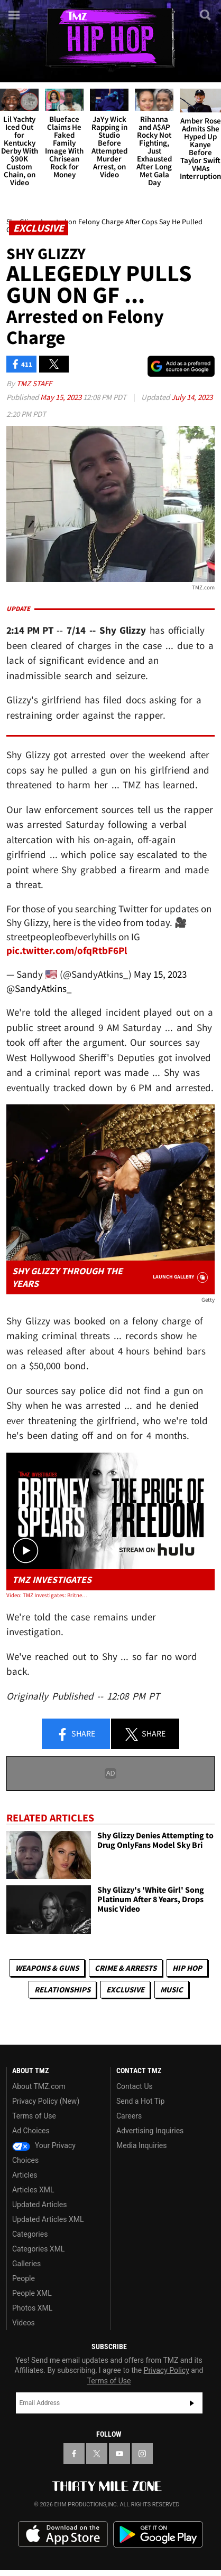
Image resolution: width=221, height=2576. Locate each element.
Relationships (62, 1990)
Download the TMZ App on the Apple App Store (63, 2534)
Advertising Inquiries (149, 2130)
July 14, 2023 (192, 397)
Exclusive (125, 1990)
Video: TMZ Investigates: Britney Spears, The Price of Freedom (48, 1595)
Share (75, 1734)
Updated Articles (39, 2204)
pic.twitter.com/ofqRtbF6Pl (66, 950)
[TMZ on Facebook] (74, 2453)
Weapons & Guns (47, 1968)
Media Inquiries (141, 2145)
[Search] (206, 15)
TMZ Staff (34, 383)
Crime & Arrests (125, 1968)
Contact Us (134, 2086)
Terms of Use (34, 2116)
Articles (25, 2175)
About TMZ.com (39, 2086)
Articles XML (33, 2190)
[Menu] (15, 15)
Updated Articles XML (48, 2219)
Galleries (26, 2263)
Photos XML (32, 2308)
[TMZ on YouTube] (119, 2453)
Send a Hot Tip (140, 2101)
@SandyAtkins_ (39, 988)
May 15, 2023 (61, 397)
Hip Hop (187, 1968)
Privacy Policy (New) (45, 2101)
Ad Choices (31, 2130)
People (23, 2278)
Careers (129, 2116)
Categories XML (38, 2249)
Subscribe (191, 2402)
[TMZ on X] (96, 2453)
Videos (23, 2323)
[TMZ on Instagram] (142, 2453)
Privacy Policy (166, 2370)
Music (171, 1990)
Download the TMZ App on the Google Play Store (158, 2534)
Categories (30, 2234)
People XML (32, 2293)
